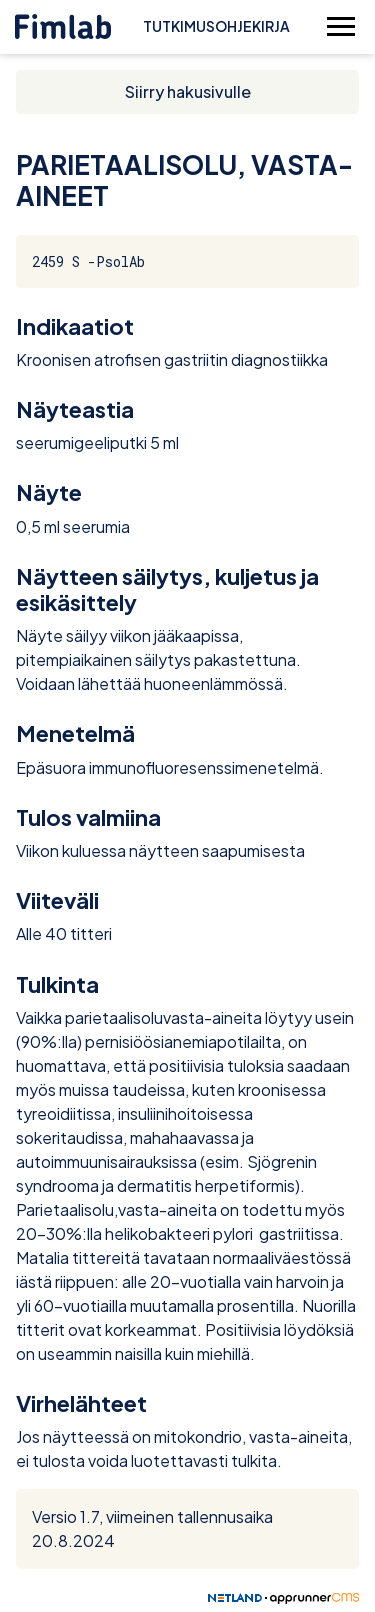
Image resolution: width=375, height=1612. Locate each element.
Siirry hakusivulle (188, 91)
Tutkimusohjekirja (216, 26)
